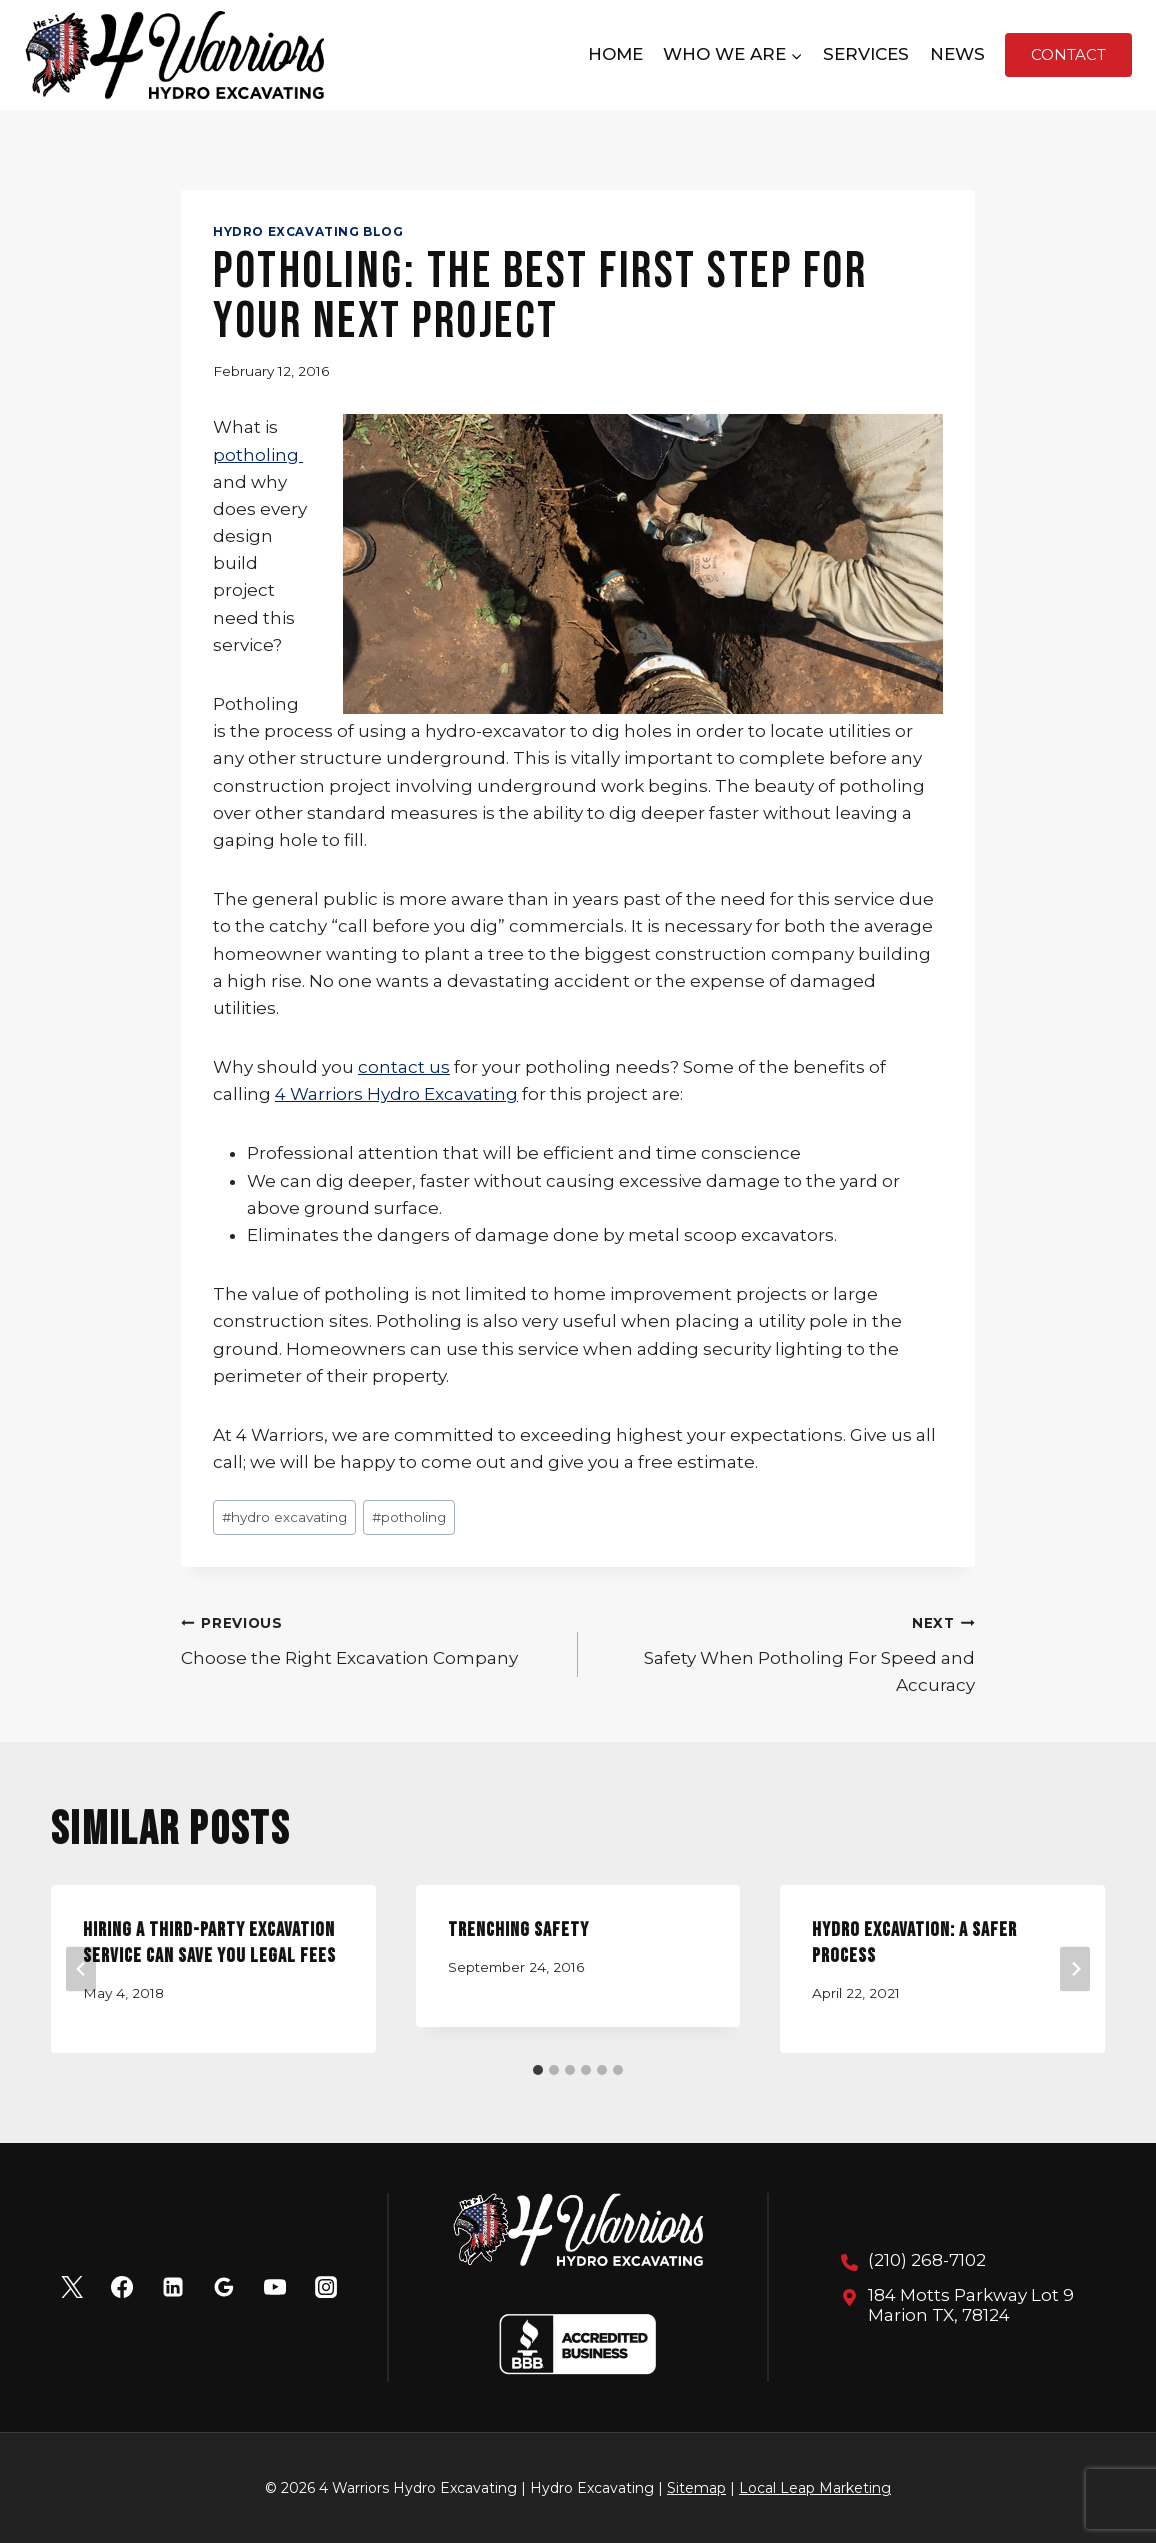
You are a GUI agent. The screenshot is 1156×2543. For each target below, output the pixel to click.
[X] (72, 2287)
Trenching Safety (518, 1930)
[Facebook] (122, 2287)
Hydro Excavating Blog (308, 231)
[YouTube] (275, 2287)
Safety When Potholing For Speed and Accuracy (785, 1652)
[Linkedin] (173, 2287)
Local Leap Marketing (815, 2488)
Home (615, 54)
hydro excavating (284, 1517)
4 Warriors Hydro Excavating (396, 1094)
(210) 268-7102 (927, 2260)
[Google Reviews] (224, 2287)
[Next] (1075, 1969)
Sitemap (696, 2488)
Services (866, 54)
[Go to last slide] (81, 1969)
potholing (258, 455)
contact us (404, 1067)
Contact (1068, 54)
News (957, 54)
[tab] (538, 2070)
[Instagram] (326, 2287)
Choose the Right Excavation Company (371, 1638)
